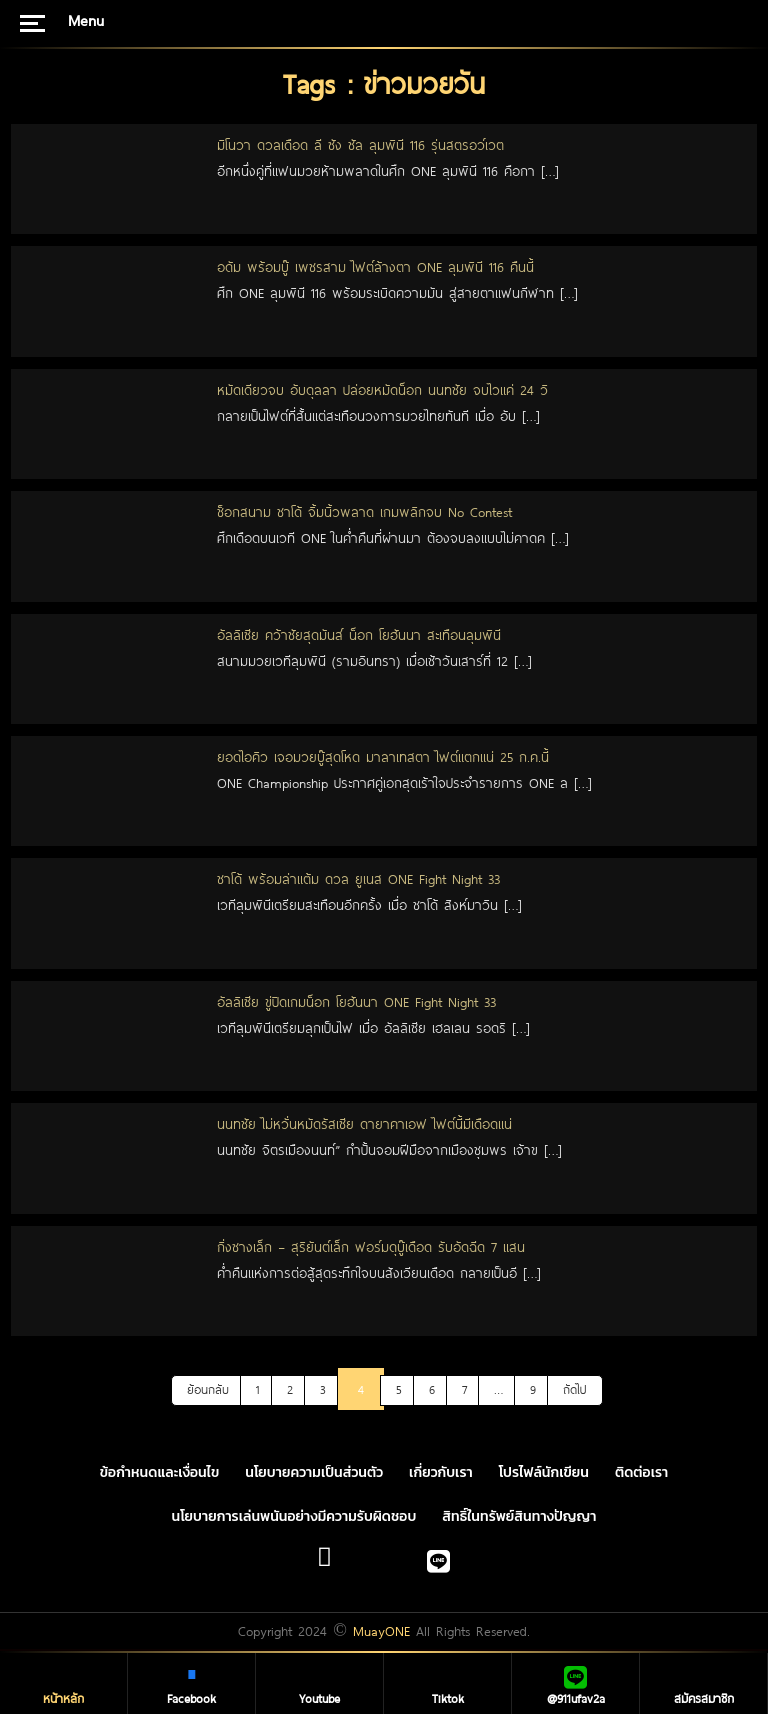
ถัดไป (575, 1389)
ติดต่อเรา (641, 1472)
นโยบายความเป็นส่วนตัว (314, 1472)
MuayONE (381, 1631)
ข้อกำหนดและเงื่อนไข (160, 1472)
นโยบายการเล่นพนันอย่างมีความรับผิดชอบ (294, 1516)
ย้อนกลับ (208, 1389)
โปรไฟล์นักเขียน (544, 1472)
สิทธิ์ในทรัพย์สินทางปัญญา (519, 1516)
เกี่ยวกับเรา (441, 1472)
